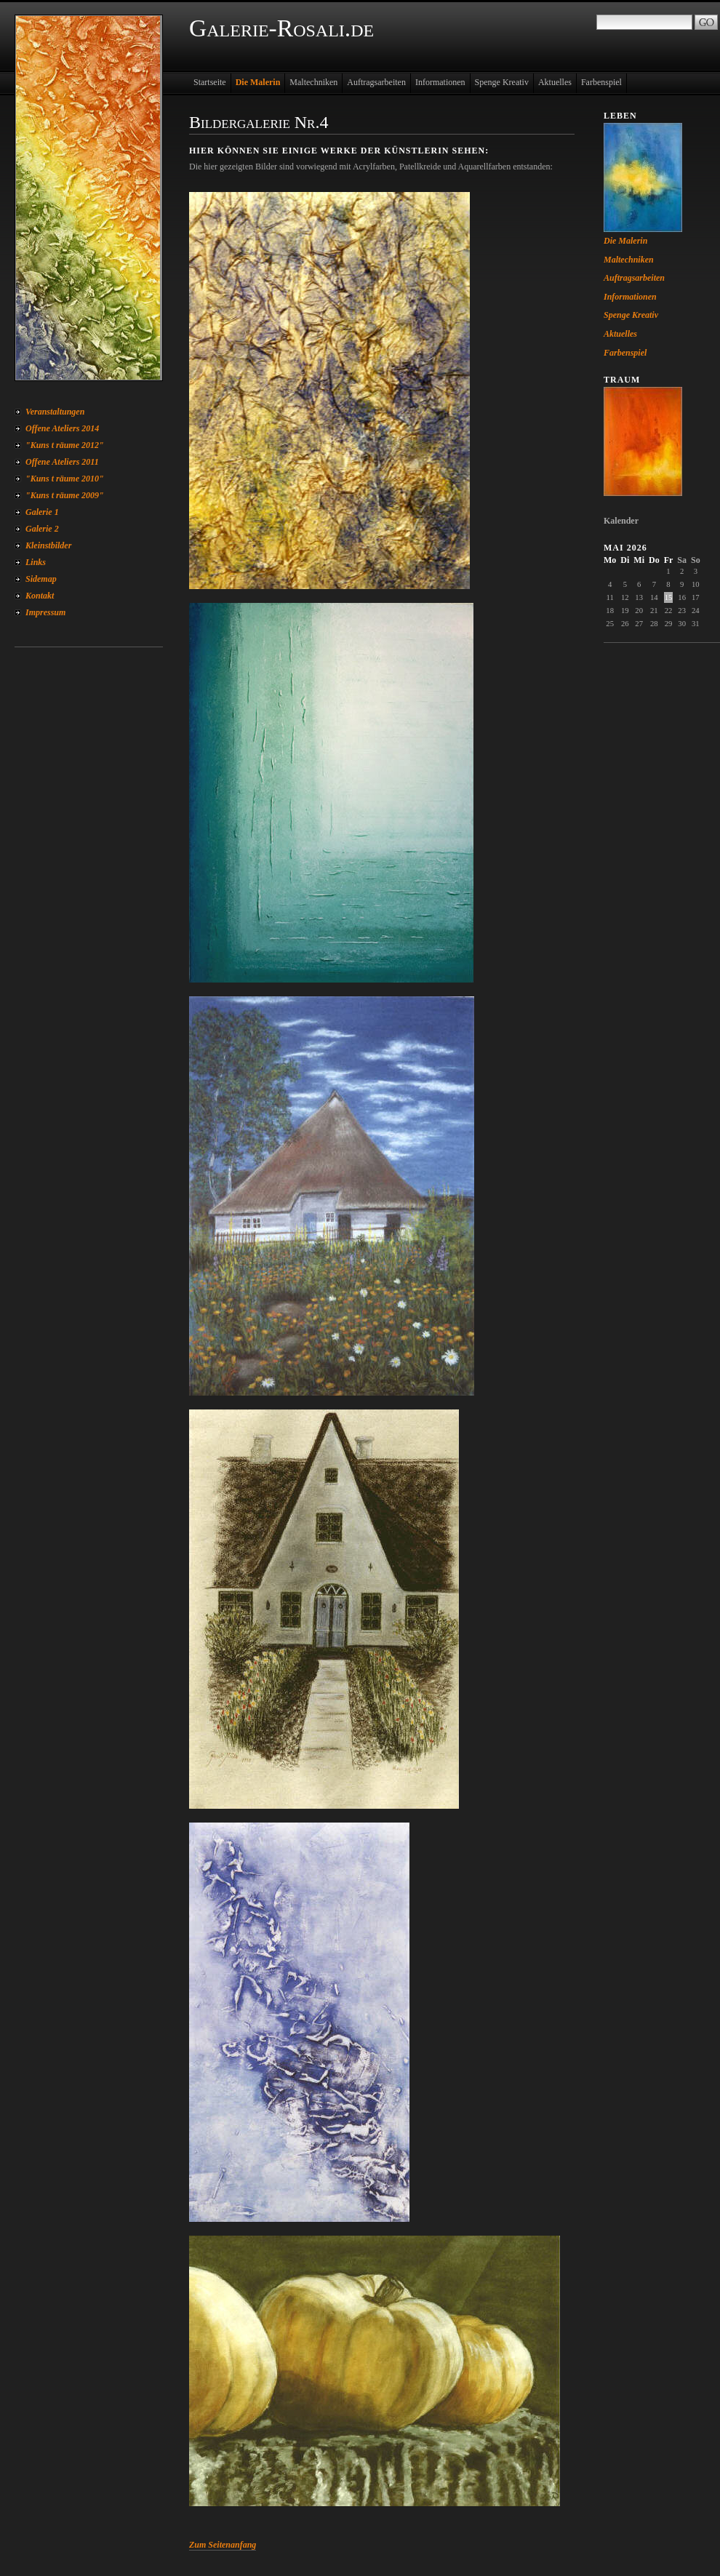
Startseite (209, 82)
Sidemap (41, 579)
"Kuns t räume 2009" (64, 495)
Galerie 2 (42, 529)
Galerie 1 (42, 512)
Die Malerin (258, 82)
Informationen (440, 82)
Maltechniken (313, 82)
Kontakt (39, 596)
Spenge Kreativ (502, 82)
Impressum (45, 612)
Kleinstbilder (48, 545)
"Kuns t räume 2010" (64, 478)
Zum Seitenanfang (222, 2545)
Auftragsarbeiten (376, 82)
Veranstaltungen (54, 412)
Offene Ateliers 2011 (62, 462)
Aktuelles (555, 82)
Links (35, 562)
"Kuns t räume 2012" (64, 445)
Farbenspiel (601, 82)
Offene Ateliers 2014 (62, 428)
